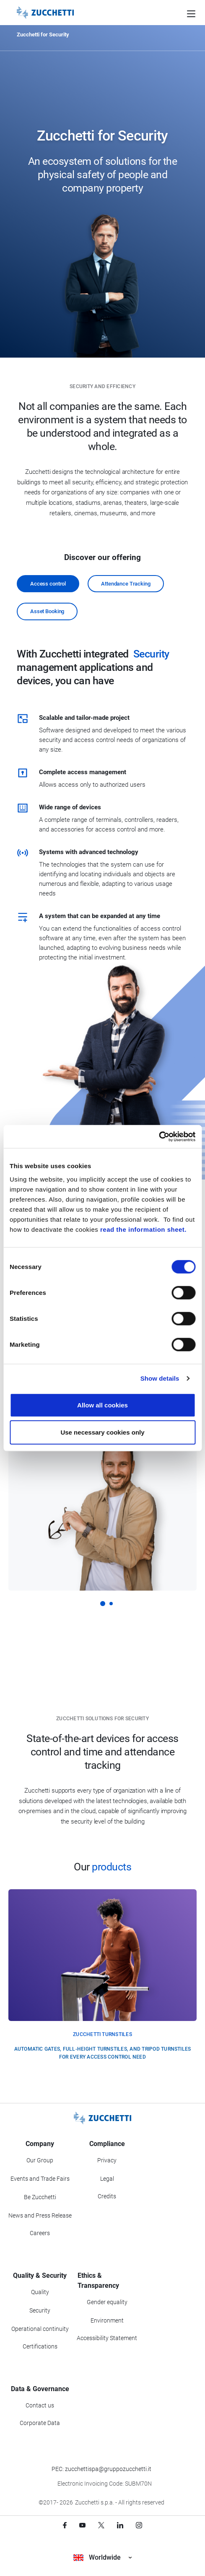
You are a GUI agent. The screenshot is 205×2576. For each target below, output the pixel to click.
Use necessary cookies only (102, 1432)
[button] (102, 1603)
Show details (159, 1378)
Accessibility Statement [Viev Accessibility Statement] (107, 2338)
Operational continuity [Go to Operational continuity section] (40, 2328)
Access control (48, 584)
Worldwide (102, 2557)
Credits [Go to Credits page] (107, 2196)
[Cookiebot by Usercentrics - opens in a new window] (158, 1136)
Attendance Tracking (126, 584)
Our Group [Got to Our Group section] (39, 2160)
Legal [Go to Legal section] (107, 2178)
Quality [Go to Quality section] (40, 2292)
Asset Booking (47, 611)
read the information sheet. (143, 1229)
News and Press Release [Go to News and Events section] (40, 2215)
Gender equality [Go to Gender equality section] (107, 2302)
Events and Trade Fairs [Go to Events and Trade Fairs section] (40, 2178)
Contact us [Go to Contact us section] (40, 2405)
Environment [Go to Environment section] (107, 2320)
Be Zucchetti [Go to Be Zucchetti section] (40, 2197)
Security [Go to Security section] (39, 2310)
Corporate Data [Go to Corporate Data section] (40, 2423)
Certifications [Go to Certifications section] (40, 2346)
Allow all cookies (102, 1404)
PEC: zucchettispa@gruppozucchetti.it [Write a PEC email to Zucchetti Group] (101, 2469)
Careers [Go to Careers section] (40, 2233)
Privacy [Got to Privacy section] (107, 2160)
